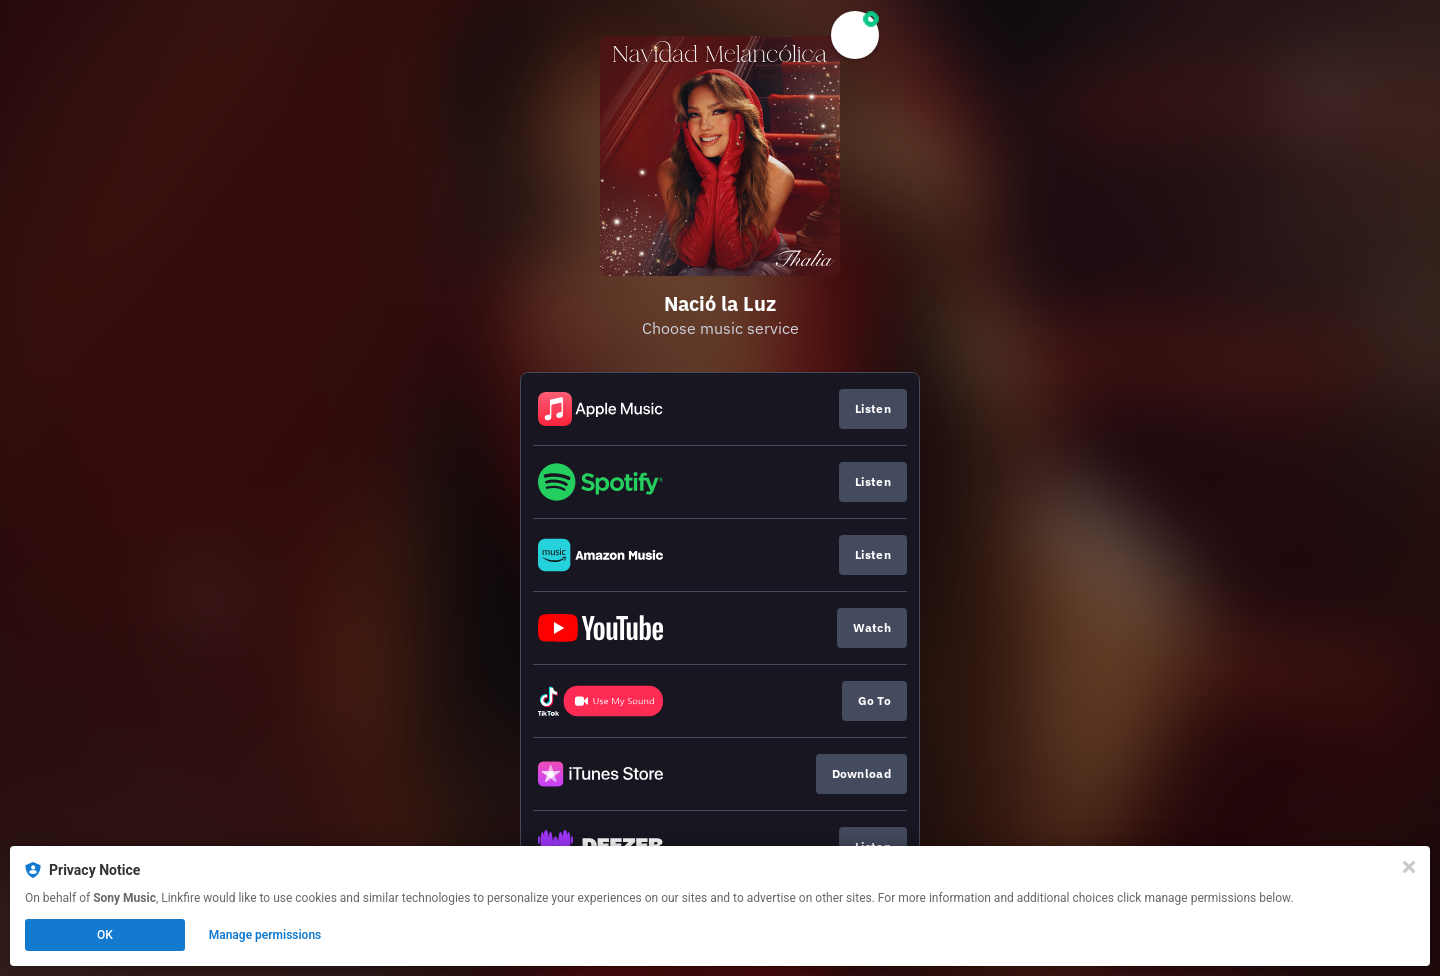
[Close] (1409, 867)
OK (105, 935)
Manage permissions (265, 935)
